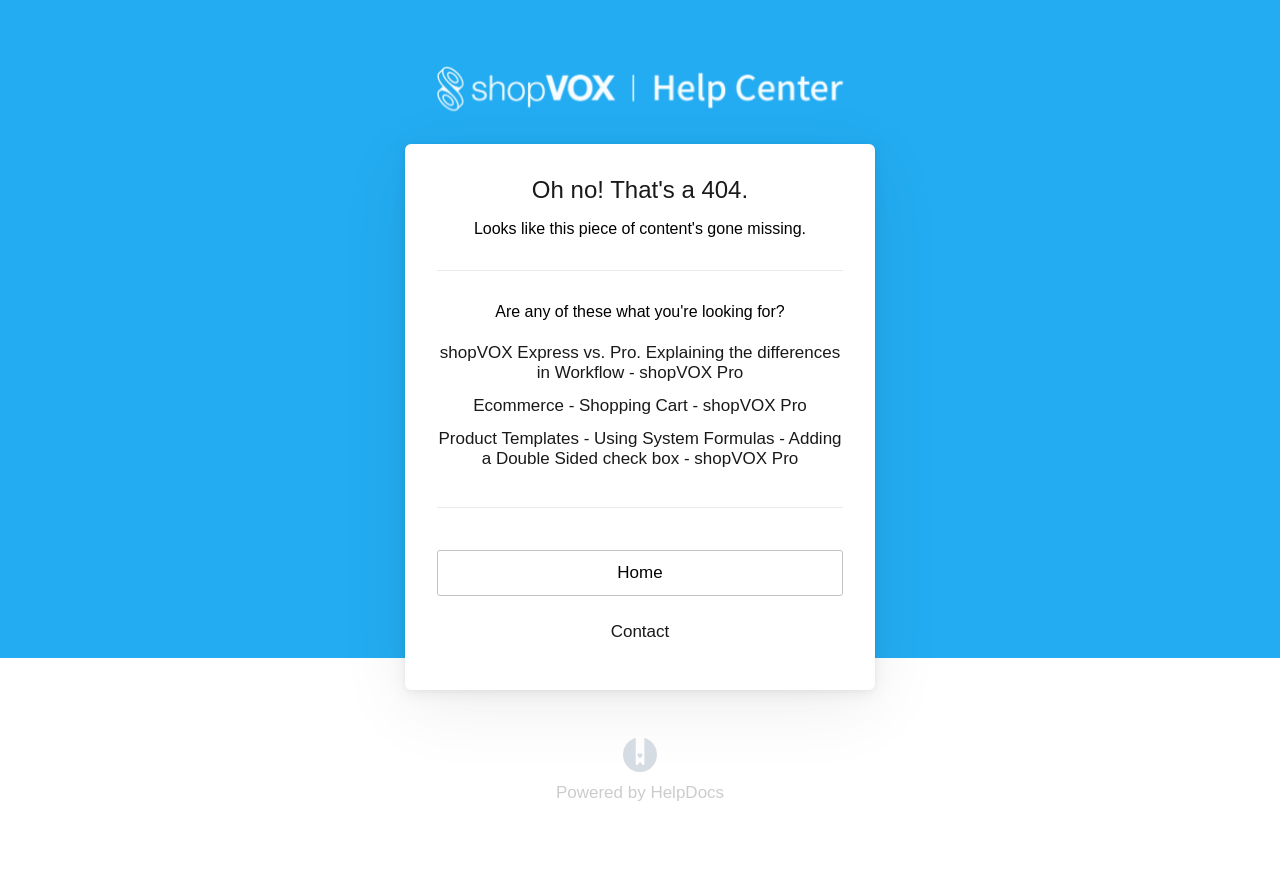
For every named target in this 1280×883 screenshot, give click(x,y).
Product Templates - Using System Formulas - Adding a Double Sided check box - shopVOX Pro (639, 448)
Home (639, 572)
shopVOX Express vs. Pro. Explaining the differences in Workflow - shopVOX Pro (640, 362)
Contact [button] (640, 631)
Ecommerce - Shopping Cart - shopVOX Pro (640, 405)
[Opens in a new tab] (640, 754)
